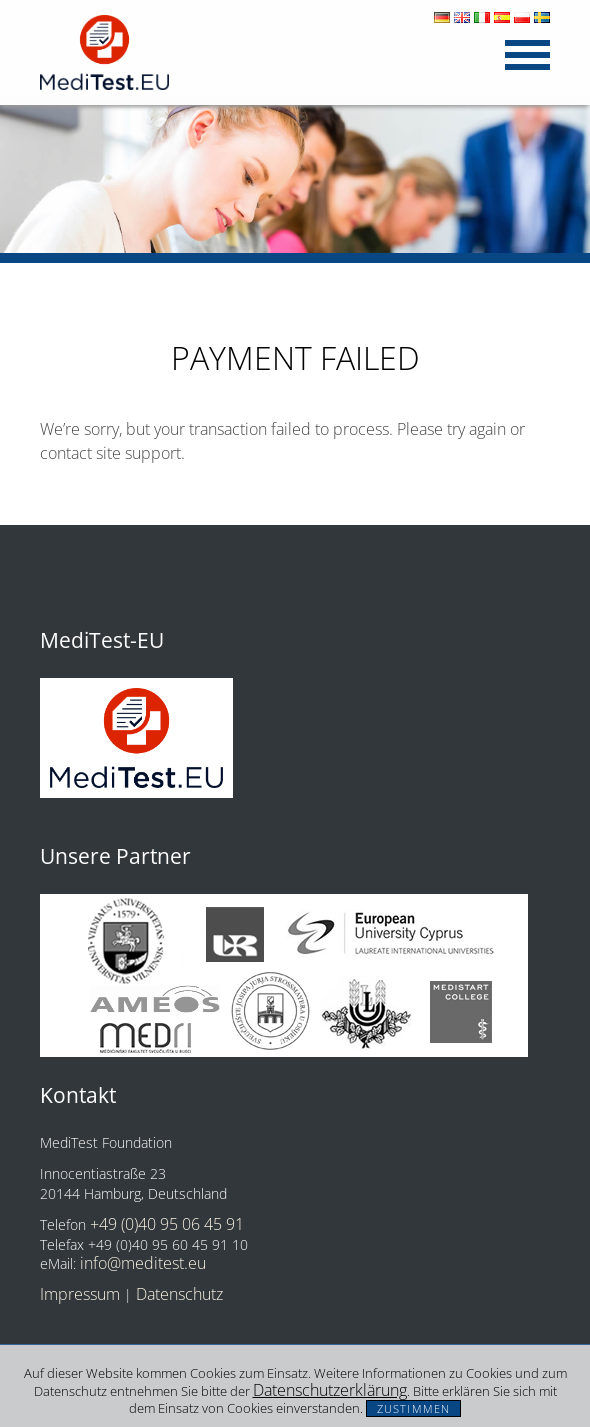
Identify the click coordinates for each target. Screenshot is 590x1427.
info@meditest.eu (143, 1263)
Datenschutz (179, 1294)
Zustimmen (413, 1408)
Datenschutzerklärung (330, 1390)
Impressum (80, 1294)
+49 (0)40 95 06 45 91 (167, 1224)
